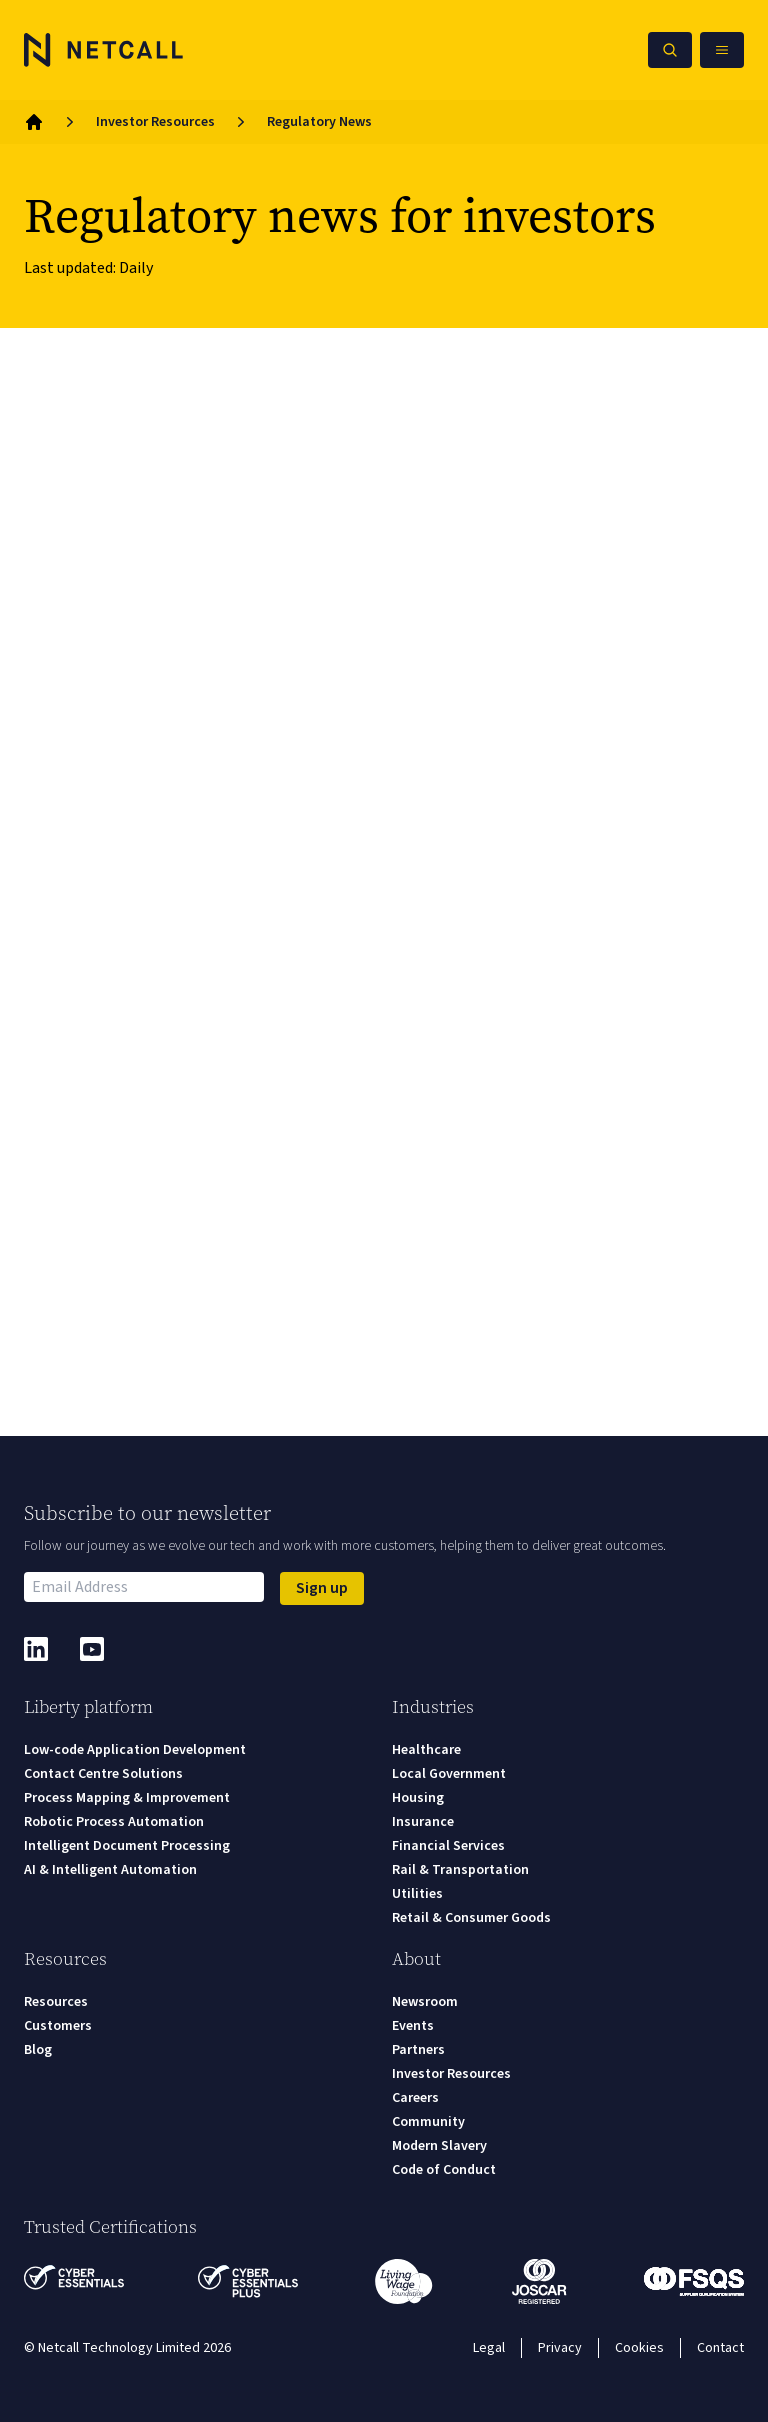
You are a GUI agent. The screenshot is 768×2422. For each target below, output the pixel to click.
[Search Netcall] (670, 50)
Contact (720, 2348)
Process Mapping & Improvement (127, 1798)
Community (428, 2122)
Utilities (417, 1894)
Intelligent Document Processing (127, 1846)
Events (413, 2026)
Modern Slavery (439, 2146)
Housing (418, 1798)
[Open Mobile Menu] (722, 50)
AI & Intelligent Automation (110, 1870)
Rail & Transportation (460, 1870)
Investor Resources (155, 122)
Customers (58, 2026)
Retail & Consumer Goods (471, 1918)
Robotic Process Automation (114, 1822)
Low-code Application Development (135, 1750)
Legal (489, 2348)
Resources (56, 2002)
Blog (38, 2050)
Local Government (449, 1774)
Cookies (639, 2348)
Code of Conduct (444, 2170)
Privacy (560, 2348)
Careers (415, 2098)
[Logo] (104, 50)
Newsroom (425, 2002)
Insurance (423, 1822)
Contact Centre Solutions (103, 1774)
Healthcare (426, 1750)
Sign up (322, 1588)
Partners (418, 2050)
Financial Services (448, 1846)
